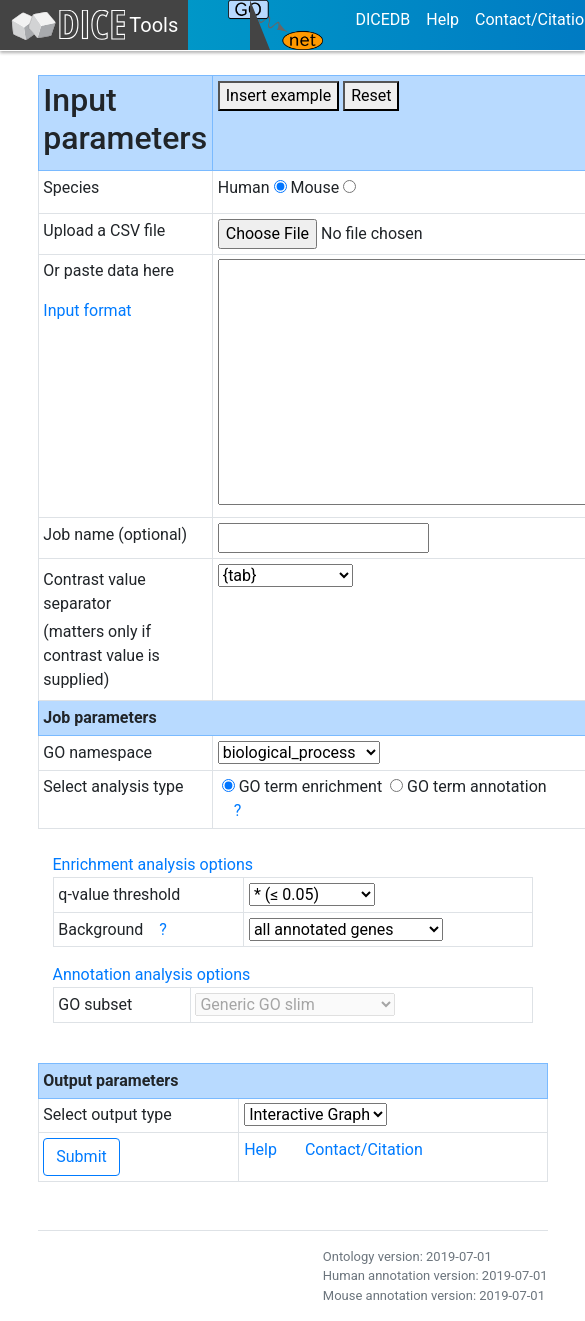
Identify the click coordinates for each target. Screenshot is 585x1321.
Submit (81, 1156)
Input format (87, 310)
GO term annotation (468, 786)
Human (252, 187)
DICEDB (382, 19)
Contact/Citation (364, 1149)
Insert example (278, 95)
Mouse (323, 187)
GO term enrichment (302, 786)
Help (442, 19)
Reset (371, 95)
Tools (94, 25)
